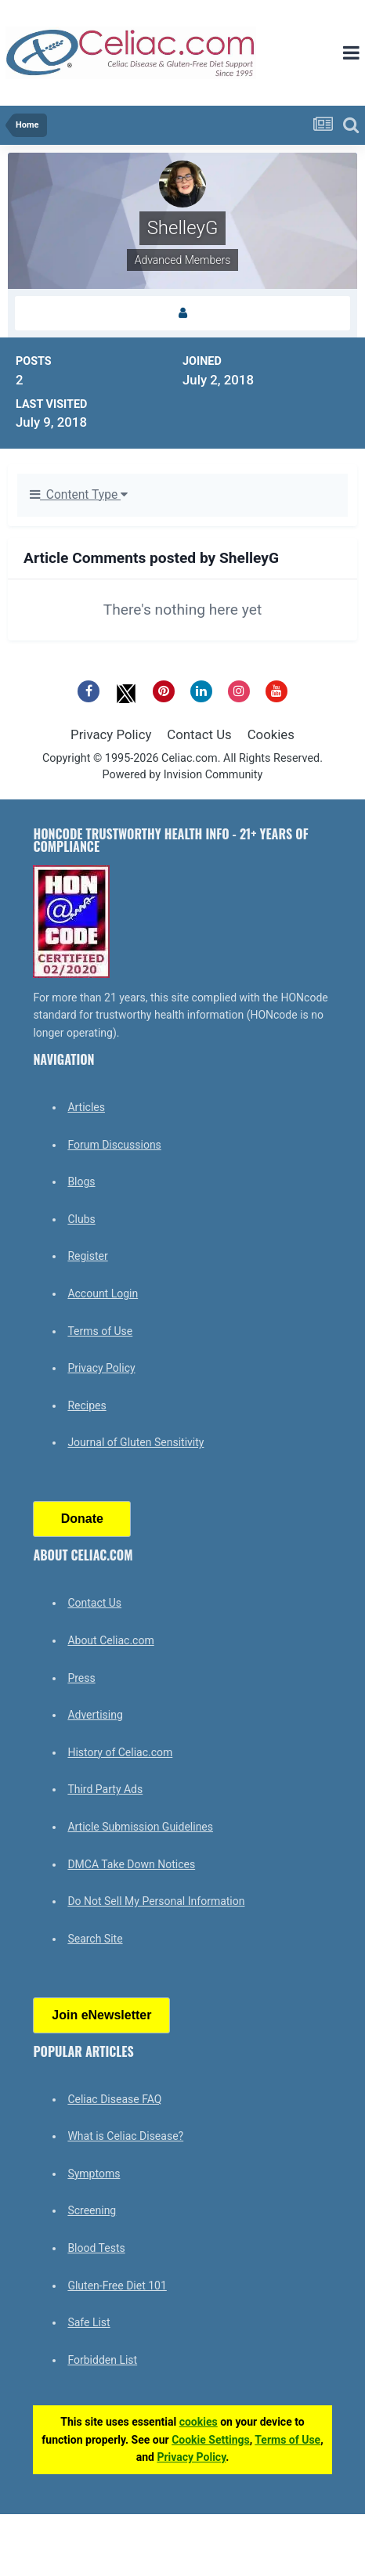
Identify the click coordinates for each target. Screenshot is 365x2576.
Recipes (86, 1405)
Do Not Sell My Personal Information (155, 1901)
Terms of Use (99, 1331)
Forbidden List (102, 2360)
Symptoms (93, 2173)
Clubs (81, 1219)
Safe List (88, 2322)
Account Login (102, 1293)
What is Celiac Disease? (125, 2136)
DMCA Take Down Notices (131, 1864)
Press (81, 1678)
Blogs (81, 1181)
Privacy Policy (110, 734)
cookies (198, 2421)
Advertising (94, 1714)
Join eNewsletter (101, 2015)
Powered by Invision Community (183, 774)
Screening (91, 2210)
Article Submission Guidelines (140, 1826)
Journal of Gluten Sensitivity (135, 1442)
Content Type (79, 495)
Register (87, 1256)
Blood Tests (96, 2248)
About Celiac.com (110, 1640)
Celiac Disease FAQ (114, 2099)
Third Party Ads (105, 1789)
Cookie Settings (211, 2439)
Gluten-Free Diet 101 (116, 2285)
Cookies (271, 734)
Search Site (94, 1938)
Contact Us (199, 734)
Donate (82, 1518)
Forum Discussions (114, 1144)
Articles (86, 1107)
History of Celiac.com (119, 1752)
